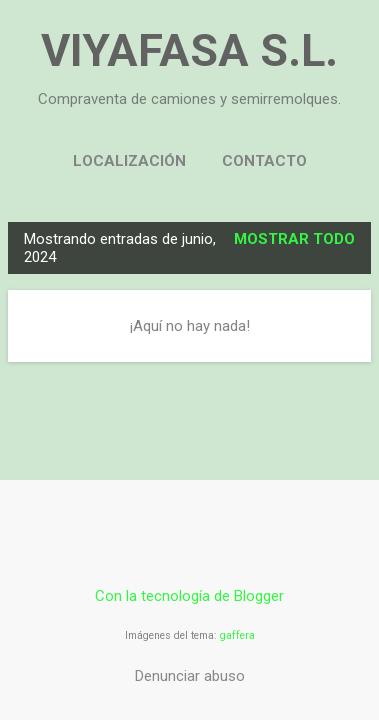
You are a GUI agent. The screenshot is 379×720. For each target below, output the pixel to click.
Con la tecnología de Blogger (189, 596)
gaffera (237, 635)
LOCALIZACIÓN (129, 161)
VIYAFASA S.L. (189, 50)
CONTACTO (264, 161)
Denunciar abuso (190, 676)
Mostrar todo (294, 239)
